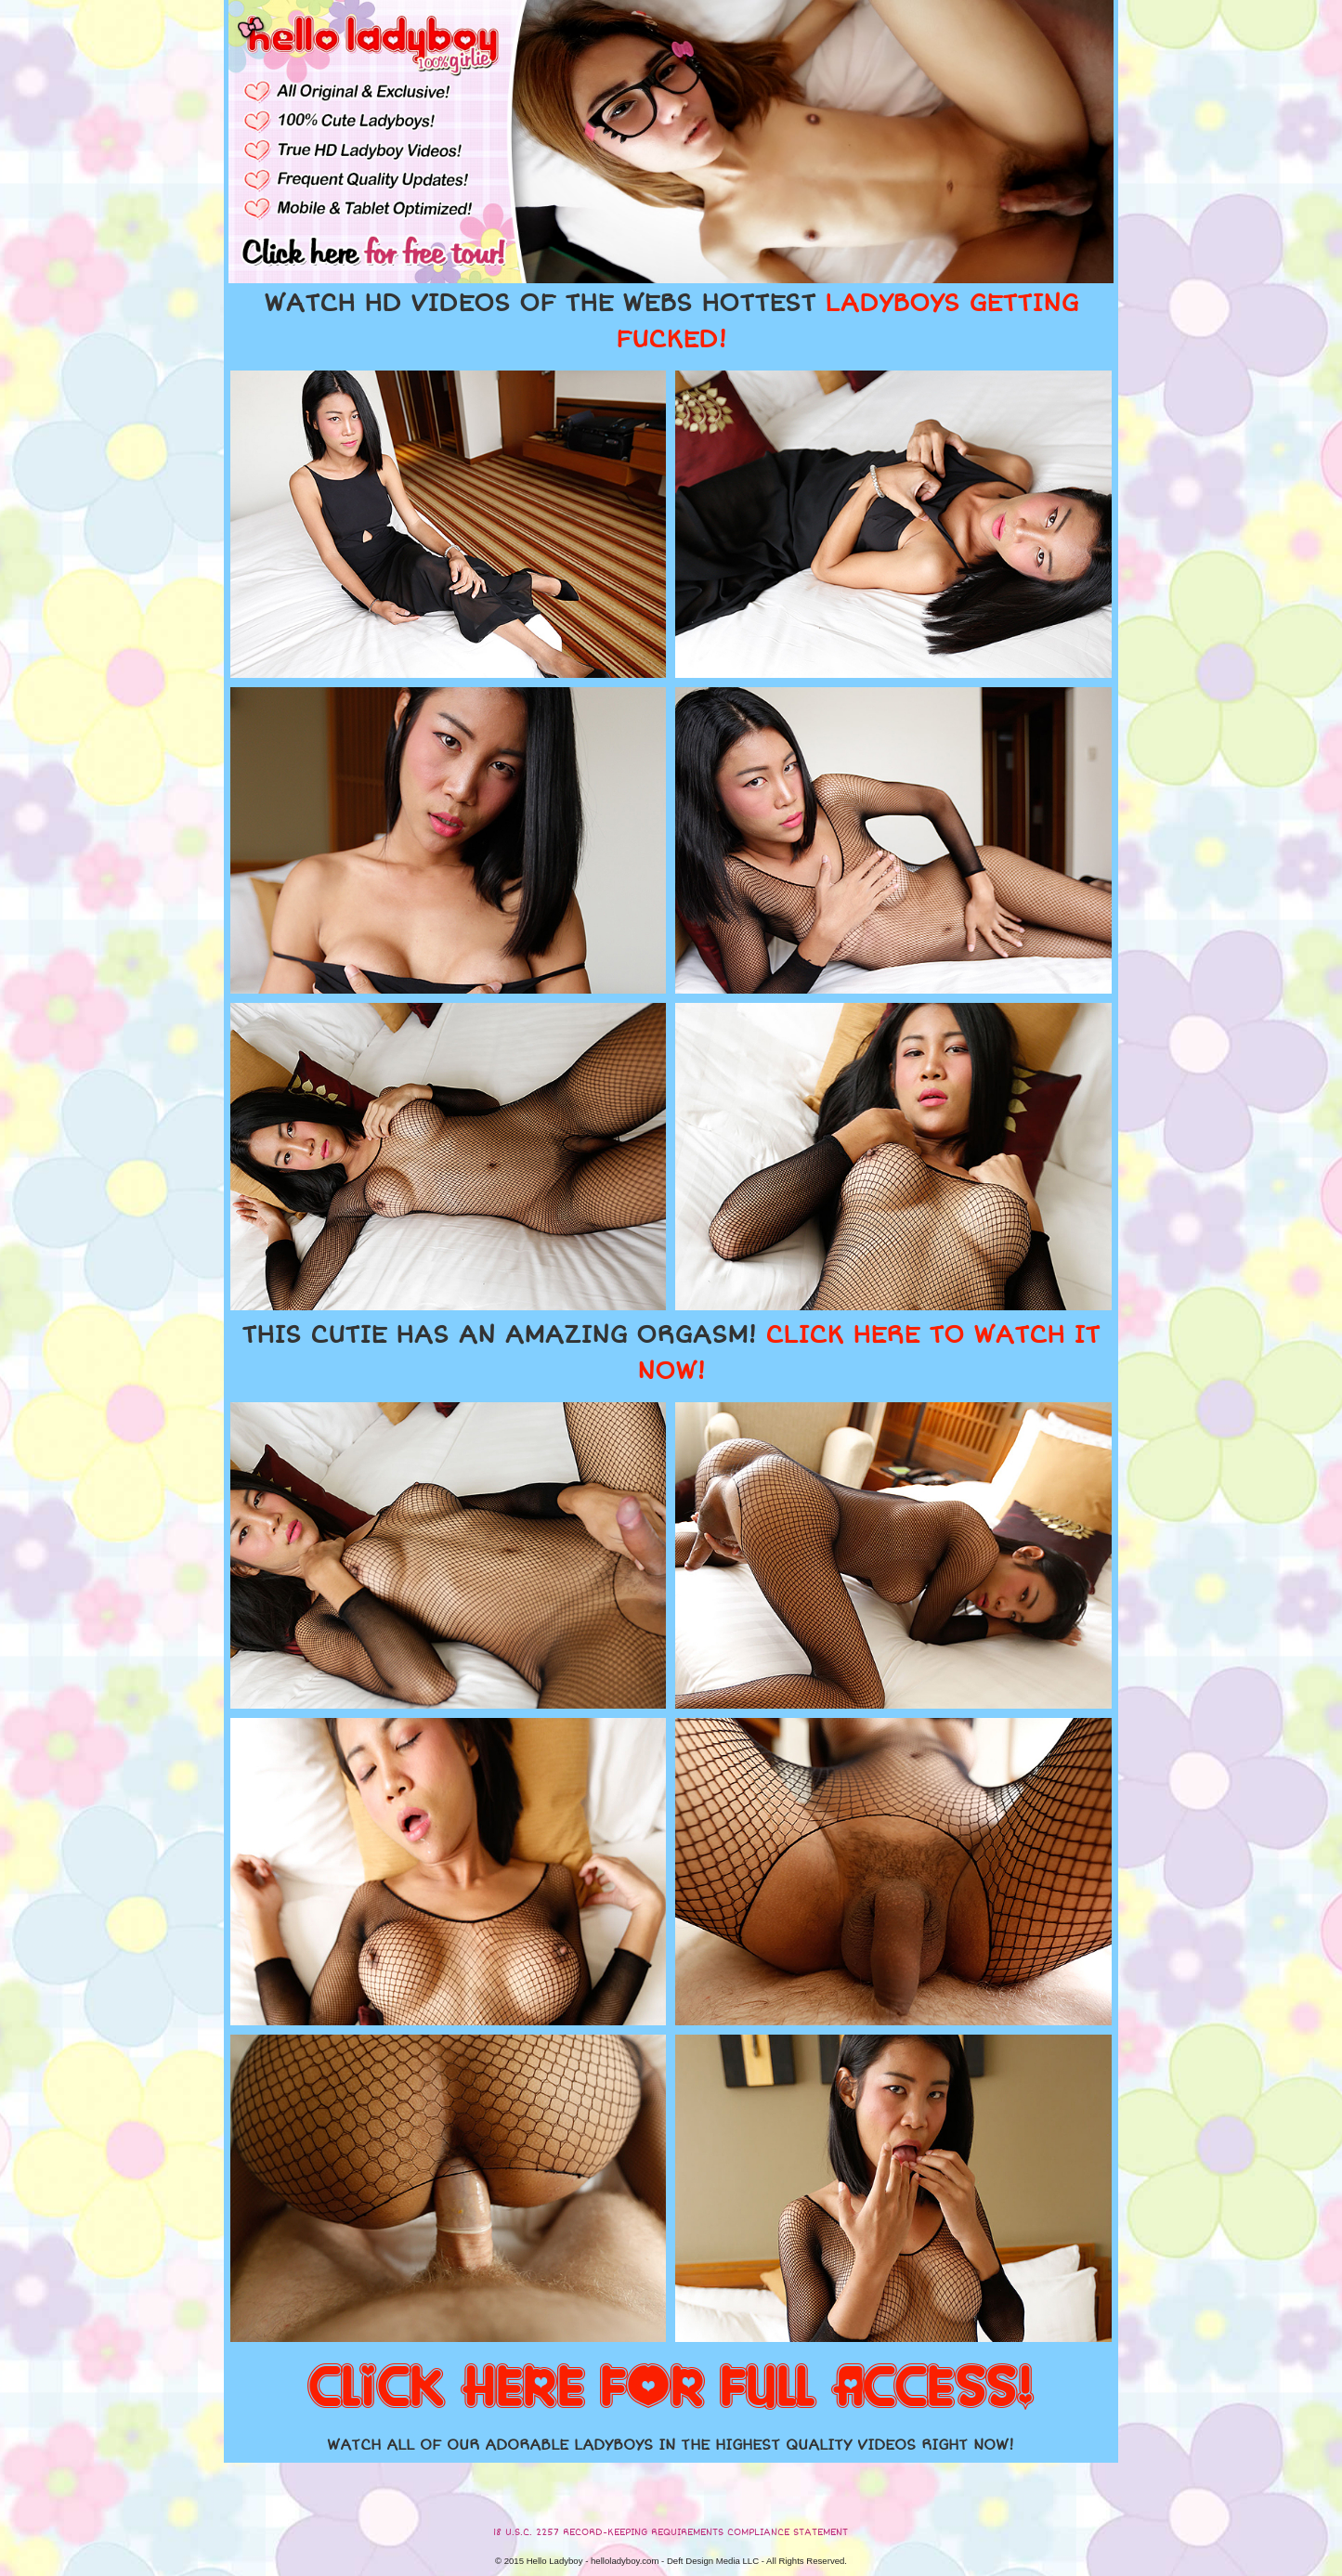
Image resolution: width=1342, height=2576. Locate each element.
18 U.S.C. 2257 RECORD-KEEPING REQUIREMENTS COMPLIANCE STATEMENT (670, 2532)
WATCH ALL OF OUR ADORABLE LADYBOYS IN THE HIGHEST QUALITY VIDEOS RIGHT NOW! (670, 2445)
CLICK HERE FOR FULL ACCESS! (670, 2388)
